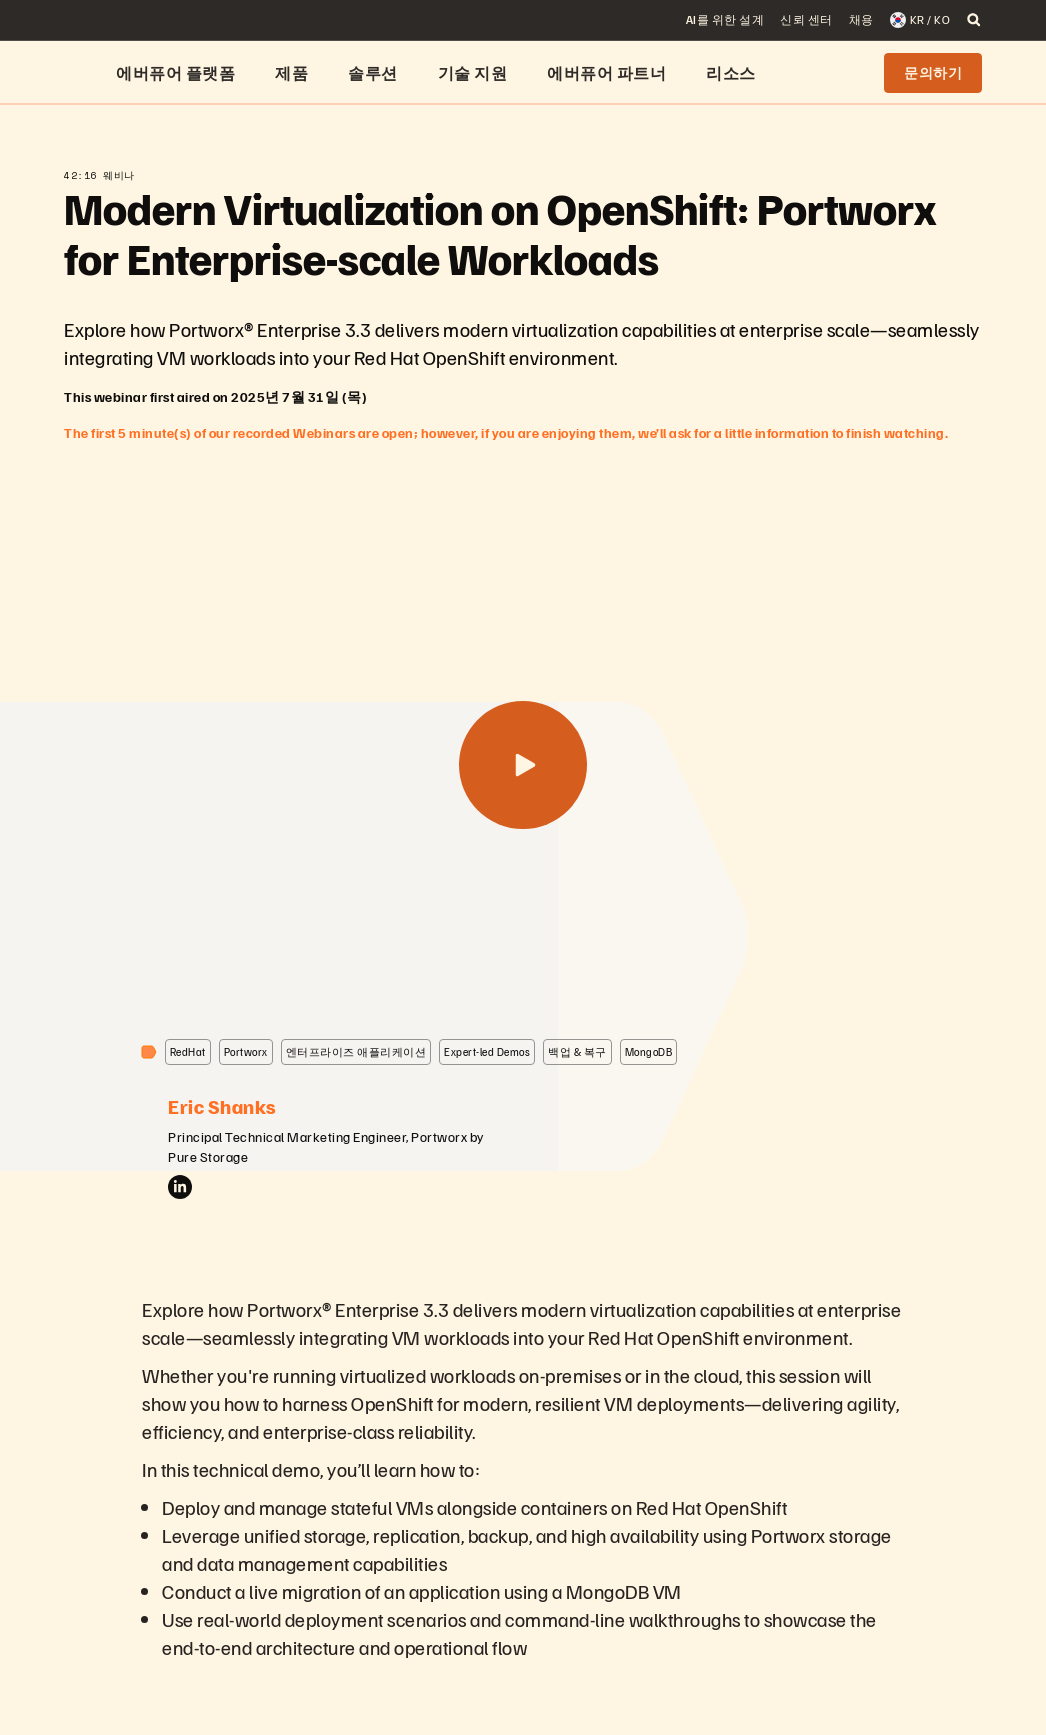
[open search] (974, 20)
